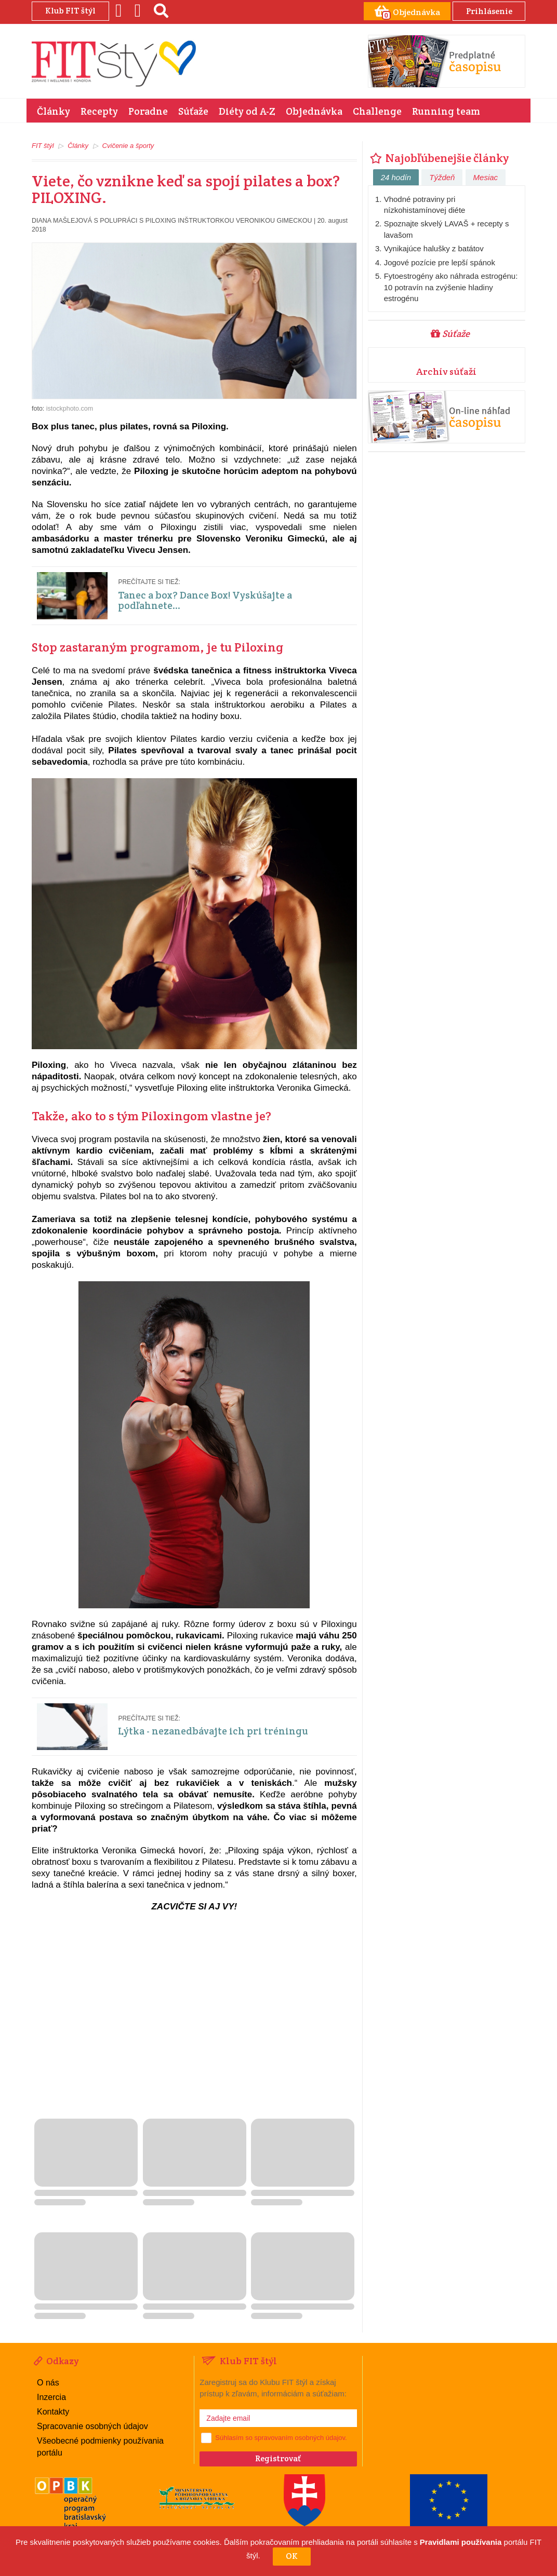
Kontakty (53, 2411)
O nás (48, 2382)
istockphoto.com (69, 408)
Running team (446, 111)
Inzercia (51, 2396)
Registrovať (278, 2458)
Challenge (377, 111)
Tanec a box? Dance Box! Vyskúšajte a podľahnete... (205, 600)
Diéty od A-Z (247, 111)
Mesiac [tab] (485, 177)
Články (53, 111)
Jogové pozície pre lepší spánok (439, 262)
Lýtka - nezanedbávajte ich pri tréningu (213, 1731)
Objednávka (314, 111)
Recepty (99, 111)
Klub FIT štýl (70, 10)
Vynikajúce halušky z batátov (434, 248)
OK (292, 2556)
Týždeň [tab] (442, 177)
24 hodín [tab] (396, 177)
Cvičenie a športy (128, 146)
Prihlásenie (489, 10)
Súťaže (193, 111)
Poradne (148, 111)
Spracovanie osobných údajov (92, 2425)
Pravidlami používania (461, 2542)
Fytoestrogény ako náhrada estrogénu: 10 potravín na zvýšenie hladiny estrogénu (451, 287)
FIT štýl (43, 146)
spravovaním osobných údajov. (300, 2438)
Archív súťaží (446, 371)
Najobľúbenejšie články (438, 158)
